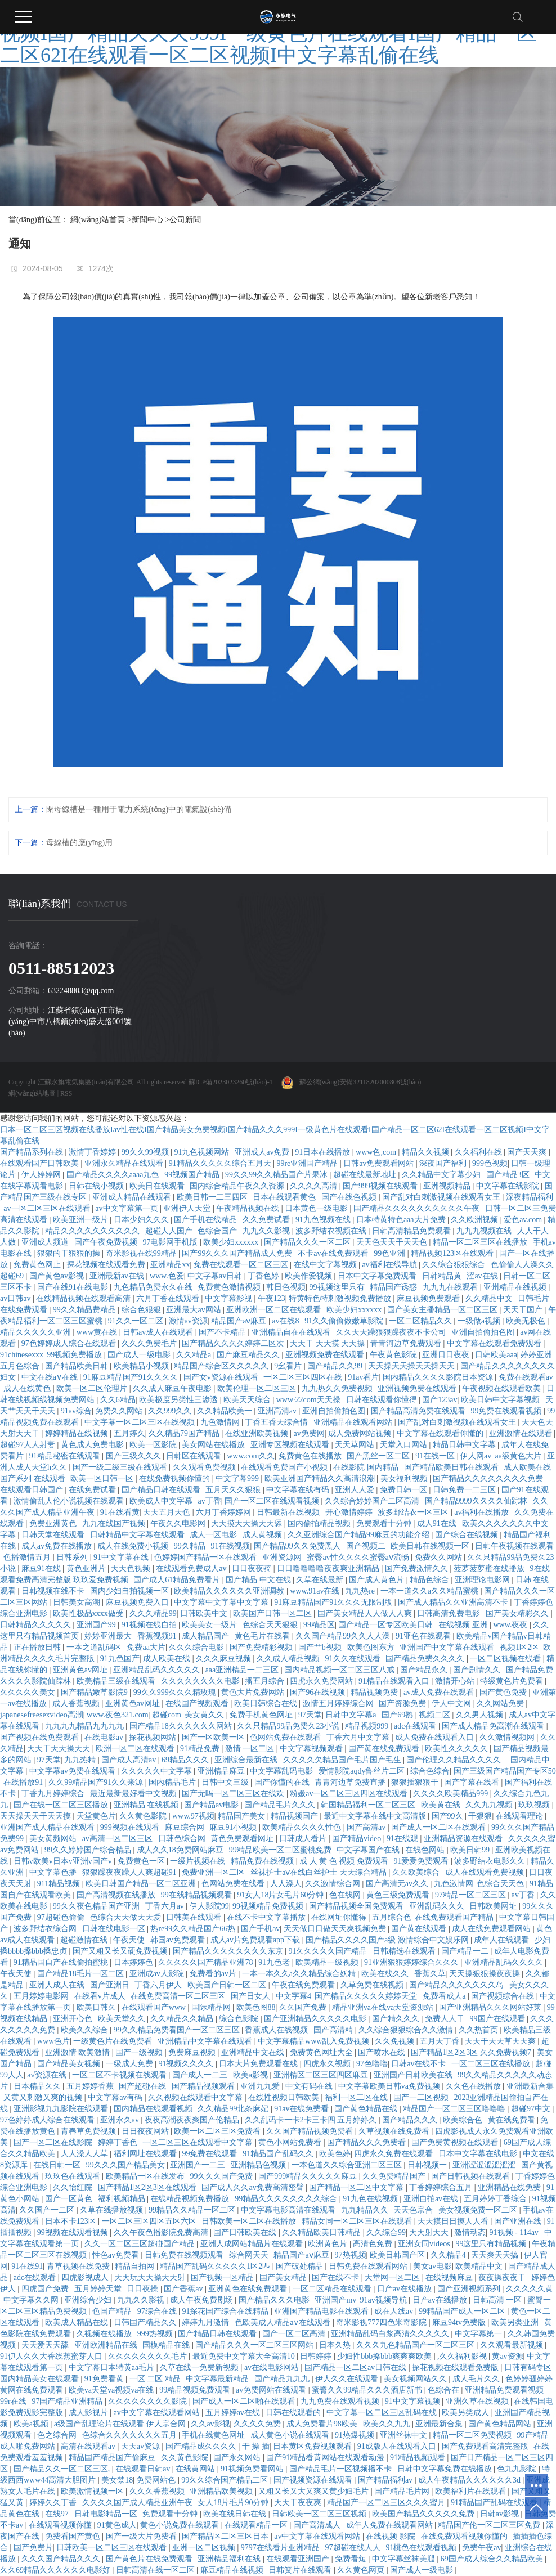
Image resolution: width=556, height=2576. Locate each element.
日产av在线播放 (405, 2289)
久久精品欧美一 (225, 1411)
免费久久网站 (120, 1411)
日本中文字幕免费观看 (378, 1276)
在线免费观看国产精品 (455, 1917)
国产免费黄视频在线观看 (455, 2142)
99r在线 (14, 2401)
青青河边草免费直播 (351, 1782)
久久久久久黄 (529, 2289)
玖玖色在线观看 (73, 2176)
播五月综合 (265, 1681)
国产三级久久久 (134, 1456)
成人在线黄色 (28, 1388)
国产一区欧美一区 (214, 1737)
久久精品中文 (490, 1298)
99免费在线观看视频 (507, 1411)
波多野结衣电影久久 (490, 1861)
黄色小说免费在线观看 (180, 2525)
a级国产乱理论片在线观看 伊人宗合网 (120, 2424)
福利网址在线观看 (146, 2153)
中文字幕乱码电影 (282, 1771)
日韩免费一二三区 (465, 1490)
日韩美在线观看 (194, 1917)
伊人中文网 (452, 1703)
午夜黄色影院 (394, 1354)
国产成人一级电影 (140, 1354)
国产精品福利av (386, 2480)
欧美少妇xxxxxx (232, 1242)
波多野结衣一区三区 (414, 1512)
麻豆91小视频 (234, 1827)
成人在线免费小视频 (134, 1546)
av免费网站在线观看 (272, 2390)
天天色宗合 (414, 2210)
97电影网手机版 (171, 1242)
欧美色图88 (256, 2007)
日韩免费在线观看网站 (369, 2266)
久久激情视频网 (508, 1737)
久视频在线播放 (105, 2334)
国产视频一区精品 (223, 2277)
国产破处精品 (300, 2266)
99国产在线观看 (498, 2018)
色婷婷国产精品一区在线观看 (206, 1557)
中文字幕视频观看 (312, 1748)
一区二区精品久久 (421, 1321)
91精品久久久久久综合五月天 (221, 1163)
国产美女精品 (284, 2277)
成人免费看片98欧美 (323, 2424)
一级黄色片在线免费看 (113, 2041)
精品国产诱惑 (394, 1287)
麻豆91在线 (42, 1568)
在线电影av (104, 1737)
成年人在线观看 (502, 1940)
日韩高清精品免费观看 (412, 1231)
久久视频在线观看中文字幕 (196, 2097)
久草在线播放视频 (112, 2210)
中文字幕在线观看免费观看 (495, 1343)
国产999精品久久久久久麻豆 (308, 2176)
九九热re (360, 1591)
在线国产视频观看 (198, 1703)
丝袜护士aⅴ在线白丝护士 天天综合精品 (319, 1872)
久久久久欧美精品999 (451, 1793)
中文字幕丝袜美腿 (404, 2559)
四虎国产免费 (46, 2289)
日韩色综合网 (183, 1838)
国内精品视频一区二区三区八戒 (340, 1670)
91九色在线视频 (371, 2198)
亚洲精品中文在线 (253, 2052)
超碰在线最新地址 (365, 1174)
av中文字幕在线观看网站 (158, 2412)
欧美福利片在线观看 (471, 2491)
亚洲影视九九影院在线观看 (62, 2108)
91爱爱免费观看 (422, 1861)
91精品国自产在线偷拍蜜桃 (62, 1962)
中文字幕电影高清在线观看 (289, 2210)
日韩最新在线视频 (289, 1512)
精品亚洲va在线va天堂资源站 (384, 2007)
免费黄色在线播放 (311, 1456)
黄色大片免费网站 (253, 1692)
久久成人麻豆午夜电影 (173, 1388)
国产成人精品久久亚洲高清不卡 (454, 1602)
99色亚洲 (390, 1253)
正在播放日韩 (38, 1647)
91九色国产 (120, 1658)
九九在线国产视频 (114, 1523)
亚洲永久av (120, 2120)
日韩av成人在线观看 (159, 1332)
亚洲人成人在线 (58, 1985)
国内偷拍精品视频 (320, 1523)
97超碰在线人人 (354, 2547)
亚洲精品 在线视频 (147, 1805)
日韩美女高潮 (77, 1602)
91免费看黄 (105, 2379)
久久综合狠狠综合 (454, 1264)
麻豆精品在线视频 (233, 2570)
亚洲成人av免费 (263, 1152)
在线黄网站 (196, 2469)
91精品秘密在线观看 (65, 1456)
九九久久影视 (267, 1231)
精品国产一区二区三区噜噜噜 (455, 2108)
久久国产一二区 (48, 2210)
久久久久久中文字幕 (157, 1771)
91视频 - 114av (515, 2232)
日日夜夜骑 (252, 1568)
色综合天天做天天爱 (126, 1917)
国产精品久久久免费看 (367, 2142)
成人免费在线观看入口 (435, 1737)
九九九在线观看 (451, 1287)
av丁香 (209, 1501)
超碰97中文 (532, 2108)
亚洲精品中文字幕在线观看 (206, 2041)
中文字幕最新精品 (218, 2379)
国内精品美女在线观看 (40, 2379)
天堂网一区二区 (393, 2277)
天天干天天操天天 (59, 1748)
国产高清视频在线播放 (117, 1895)
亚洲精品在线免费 (510, 2187)
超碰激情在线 (85, 1940)
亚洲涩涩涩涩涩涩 (485, 2165)
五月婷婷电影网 (42, 1996)
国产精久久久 (397, 2018)
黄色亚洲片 (87, 1568)
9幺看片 (289, 1366)
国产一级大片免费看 (142, 2536)
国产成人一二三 (201, 2075)
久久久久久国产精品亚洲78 (206, 1962)
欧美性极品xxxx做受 (89, 1613)
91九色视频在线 (324, 1219)
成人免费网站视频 (360, 1433)
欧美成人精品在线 (77, 2322)
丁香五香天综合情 (277, 1422)
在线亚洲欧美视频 (257, 1433)
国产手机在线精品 (206, 1219)
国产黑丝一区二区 (379, 1456)
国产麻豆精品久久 (249, 1354)
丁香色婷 (264, 1276)
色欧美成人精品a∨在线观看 (284, 2322)
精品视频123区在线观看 (453, 1253)
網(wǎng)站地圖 (32, 1093)
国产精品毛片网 (403, 2491)
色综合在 (444, 2390)
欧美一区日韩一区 (103, 1478)
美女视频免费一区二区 (478, 2210)
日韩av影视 (500, 2514)
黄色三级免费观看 (399, 1895)
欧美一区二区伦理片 (92, 1388)
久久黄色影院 (144, 1816)
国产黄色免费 (504, 1692)
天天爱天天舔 (46, 2345)
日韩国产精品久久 (146, 2322)
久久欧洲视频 (475, 1219)
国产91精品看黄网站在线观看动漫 (326, 2457)
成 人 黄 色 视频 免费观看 (344, 1861)
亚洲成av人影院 (157, 1973)
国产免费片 (33, 2547)
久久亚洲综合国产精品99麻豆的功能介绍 (360, 1535)
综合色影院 (240, 2018)
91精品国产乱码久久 (279, 2153)
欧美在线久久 (386, 1973)
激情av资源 (188, 1321)
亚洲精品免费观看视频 (505, 2390)
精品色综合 (430, 1580)
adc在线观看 (416, 1726)
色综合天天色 (501, 1883)
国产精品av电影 (212, 1805)
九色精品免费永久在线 (154, 1287)
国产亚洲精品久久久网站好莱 (491, 2007)
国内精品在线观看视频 (154, 2108)
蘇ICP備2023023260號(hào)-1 (231, 1082)
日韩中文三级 (226, 1782)
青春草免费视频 (89, 2131)
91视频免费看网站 (253, 2469)
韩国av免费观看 (178, 1940)
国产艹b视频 (321, 1647)
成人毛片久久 (477, 2379)
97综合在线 (158, 2311)
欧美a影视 (251, 2075)
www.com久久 (251, 1456)
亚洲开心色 (74, 2018)
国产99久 (448, 1816)
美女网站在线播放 (214, 1444)
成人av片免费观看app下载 (256, 1940)
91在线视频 (230, 1546)
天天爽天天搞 (496, 2255)
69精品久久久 (186, 1760)
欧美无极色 (527, 1321)
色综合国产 (218, 1231)
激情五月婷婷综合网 (339, 1703)
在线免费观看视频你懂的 (465, 2536)
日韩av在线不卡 (419, 2063)
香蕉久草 (430, 1973)
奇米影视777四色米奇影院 (382, 2322)
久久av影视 (210, 2424)
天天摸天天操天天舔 (247, 1523)
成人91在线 (438, 1523)
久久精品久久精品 (183, 2018)
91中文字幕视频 (413, 2401)
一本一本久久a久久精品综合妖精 (300, 1973)
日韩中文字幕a (351, 1715)
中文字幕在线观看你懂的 (441, 1433)
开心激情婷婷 (350, 1512)
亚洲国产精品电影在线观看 (322, 2311)
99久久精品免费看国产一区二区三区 (178, 2030)
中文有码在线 (310, 2086)
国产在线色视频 (350, 1197)
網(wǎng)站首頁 (97, 220)
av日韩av (16, 1298)
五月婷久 (129, 1433)
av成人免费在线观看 (439, 1692)
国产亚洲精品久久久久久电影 (316, 2018)
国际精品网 (212, 2007)
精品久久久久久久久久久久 (93, 1231)
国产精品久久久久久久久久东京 (229, 1951)
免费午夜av (481, 2547)
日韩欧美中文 (205, 1613)
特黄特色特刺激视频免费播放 (341, 1298)
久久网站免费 (501, 1703)
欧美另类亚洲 (516, 2322)
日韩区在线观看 (194, 1456)
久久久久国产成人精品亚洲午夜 (138, 2502)
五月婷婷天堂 (99, 2289)
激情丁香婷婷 (93, 1152)
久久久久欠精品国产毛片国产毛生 (343, 1760)
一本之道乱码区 (95, 1647)
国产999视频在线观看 (381, 1186)
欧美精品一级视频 (328, 1962)
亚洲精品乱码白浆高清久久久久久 (391, 2334)
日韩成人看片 (304, 1838)
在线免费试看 (93, 1490)
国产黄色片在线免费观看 (150, 2559)
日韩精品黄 (443, 1276)
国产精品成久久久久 (202, 2446)
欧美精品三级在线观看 (117, 1681)
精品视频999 (368, 1726)
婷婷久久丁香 (54, 2502)
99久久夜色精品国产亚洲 (97, 1906)
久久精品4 (449, 2255)
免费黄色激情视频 (230, 1287)
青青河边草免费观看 (406, 1343)
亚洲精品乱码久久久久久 (157, 1670)
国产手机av (260, 1928)
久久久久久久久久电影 (201, 1681)
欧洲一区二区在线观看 (136, 1748)
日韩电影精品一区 (107, 2514)
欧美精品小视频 (142, 1366)
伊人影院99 (209, 1906)
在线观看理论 (520, 1816)
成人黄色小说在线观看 (290, 2435)
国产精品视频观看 (204, 2086)
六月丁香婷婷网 (224, 1512)
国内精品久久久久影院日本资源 (439, 1377)
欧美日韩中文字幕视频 (501, 1399)
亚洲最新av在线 (117, 1276)
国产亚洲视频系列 (470, 2289)
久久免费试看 (267, 1219)
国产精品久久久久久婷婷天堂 (367, 1996)
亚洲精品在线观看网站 (353, 1422)
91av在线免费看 (302, 2108)
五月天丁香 (440, 2041)
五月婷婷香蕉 (91, 2086)
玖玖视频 (535, 1805)
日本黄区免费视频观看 (313, 2446)
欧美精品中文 (480, 2266)
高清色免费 (373, 2244)
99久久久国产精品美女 (126, 2165)
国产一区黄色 (70, 2198)
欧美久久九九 (387, 2424)
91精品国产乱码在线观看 (495, 2502)
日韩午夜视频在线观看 (514, 1546)
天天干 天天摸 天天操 (328, 1343)
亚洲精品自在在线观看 (292, 1332)
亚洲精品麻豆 (222, 1771)
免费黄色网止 (38, 1264)
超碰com (166, 1715)
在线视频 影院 (391, 2536)
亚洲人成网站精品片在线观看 (252, 2244)
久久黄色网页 (362, 2570)
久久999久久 (171, 1411)
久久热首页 (479, 2030)
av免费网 (309, 1433)
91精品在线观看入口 (395, 1681)
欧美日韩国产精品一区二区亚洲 (142, 1883)
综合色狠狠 (142, 1309)
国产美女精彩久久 (518, 1613)
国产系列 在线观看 (33, 1478)
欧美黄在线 (442, 1805)
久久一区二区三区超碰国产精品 (140, 2244)
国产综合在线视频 (467, 1535)
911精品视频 (59, 1883)
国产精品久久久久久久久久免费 (489, 1478)
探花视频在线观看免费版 (456, 2367)
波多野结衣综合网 (46, 1928)
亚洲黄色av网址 (81, 1670)
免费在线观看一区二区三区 (242, 1264)
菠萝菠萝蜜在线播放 (490, 1568)
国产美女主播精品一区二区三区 (443, 1309)
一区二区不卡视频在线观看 (120, 2075)
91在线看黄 (120, 1512)
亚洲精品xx (170, 1264)
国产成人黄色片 (377, 1580)
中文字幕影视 (229, 1298)
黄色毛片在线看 (263, 1636)
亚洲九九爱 (261, 2086)
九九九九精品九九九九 (85, 1726)
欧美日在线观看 (158, 1186)
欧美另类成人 (466, 2412)
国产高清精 (334, 2030)
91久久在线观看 (354, 1658)
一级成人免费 (130, 2063)
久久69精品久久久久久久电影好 (56, 2570)
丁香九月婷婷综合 (54, 1793)
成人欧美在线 (528, 1467)
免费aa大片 (146, 1647)
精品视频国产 (295, 1816)
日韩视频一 (428, 2165)
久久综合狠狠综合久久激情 (406, 2030)
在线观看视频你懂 (61, 2525)
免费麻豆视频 (193, 2052)
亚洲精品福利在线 (230, 2559)
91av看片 (363, 1377)
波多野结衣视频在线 (332, 1231)
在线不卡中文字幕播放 (267, 1917)
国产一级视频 (140, 2052)
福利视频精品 (122, 2198)
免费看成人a (445, 1996)
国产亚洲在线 (519, 2221)
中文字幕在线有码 (298, 1490)
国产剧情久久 (478, 1670)
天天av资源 (141, 2446)
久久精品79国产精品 (185, 1433)
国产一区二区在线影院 (54, 2142)
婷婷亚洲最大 (109, 1636)
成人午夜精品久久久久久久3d (470, 2480)
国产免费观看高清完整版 (486, 2446)
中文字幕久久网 (32, 2300)
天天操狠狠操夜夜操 (485, 1973)
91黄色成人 (117, 2525)
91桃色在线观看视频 (422, 2547)
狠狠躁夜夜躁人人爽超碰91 (130, 1872)
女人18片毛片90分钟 (234, 2502)
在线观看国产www (155, 2007)
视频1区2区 (519, 1647)
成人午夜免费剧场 (202, 2300)
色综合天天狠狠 (271, 1625)
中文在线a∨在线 (50, 1377)
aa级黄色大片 (519, 1456)
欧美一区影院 (154, 1444)
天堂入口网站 (404, 1444)
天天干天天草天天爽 (501, 2041)
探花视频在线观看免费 (106, 1264)
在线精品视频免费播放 (190, 2198)
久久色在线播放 (474, 2086)
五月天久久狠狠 (234, 1490)
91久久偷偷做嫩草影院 (344, 1321)
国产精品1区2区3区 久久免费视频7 (472, 2052)
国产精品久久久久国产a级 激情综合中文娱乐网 (388, 1940)
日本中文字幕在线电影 (478, 2153)
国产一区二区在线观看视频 (273, 1501)
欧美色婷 (335, 2153)
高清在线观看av (89, 2446)
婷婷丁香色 (119, 2142)
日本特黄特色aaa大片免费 (401, 1219)
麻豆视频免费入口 (138, 1602)
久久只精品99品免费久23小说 (289, 1726)
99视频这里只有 (338, 1287)
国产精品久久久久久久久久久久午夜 (417, 1208)
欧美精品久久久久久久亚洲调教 (230, 1591)
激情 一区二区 (250, 1748)
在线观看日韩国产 (32, 1490)
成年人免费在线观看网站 (390, 2525)
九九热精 (81, 1760)
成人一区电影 (214, 1535)
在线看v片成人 (101, 1996)
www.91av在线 (316, 1591)
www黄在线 (98, 1332)
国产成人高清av (129, 1760)
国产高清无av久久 (398, 1883)
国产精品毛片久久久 (280, 1805)
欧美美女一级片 (210, 1625)
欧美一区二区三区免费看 (218, 2131)
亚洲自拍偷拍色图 (484, 1332)
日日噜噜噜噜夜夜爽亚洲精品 (329, 1568)
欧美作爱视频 (309, 1276)
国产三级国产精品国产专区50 (505, 1771)
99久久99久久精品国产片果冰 (277, 1174)
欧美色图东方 (372, 1647)
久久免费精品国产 (395, 2176)
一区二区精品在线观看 (333, 2289)
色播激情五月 (28, 1557)
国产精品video (357, 1838)
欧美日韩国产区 (398, 2255)
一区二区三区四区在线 (303, 1377)
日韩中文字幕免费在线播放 (445, 2469)
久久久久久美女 (28, 1692)
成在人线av (394, 2311)
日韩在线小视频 (97, 1186)
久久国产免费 (304, 2007)
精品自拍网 (135, 2266)
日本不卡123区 (71, 2221)
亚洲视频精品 (448, 1186)
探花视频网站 (153, 1737)
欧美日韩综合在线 (266, 1703)
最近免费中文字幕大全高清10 (244, 2356)
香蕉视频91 (158, 1636)
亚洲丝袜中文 (404, 2435)
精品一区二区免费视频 (473, 2435)
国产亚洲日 (111, 1985)
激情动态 (470, 2232)
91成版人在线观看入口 (397, 2446)
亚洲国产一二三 (198, 2165)
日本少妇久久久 (142, 1219)
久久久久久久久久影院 (148, 2401)
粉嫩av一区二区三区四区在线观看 (350, 1793)
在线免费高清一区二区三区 (179, 1996)
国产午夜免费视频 (107, 1242)
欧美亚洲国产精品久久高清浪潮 (320, 1478)
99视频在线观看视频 (73, 2232)
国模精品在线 (167, 2345)
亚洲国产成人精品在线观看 (48, 1827)
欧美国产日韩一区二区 (273, 1613)
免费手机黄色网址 (262, 1715)
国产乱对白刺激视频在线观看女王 (442, 1197)
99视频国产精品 (193, 1174)
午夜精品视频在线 (248, 1208)
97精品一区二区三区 (471, 1895)
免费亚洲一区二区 (214, 1872)
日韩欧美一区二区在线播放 (249, 2221)
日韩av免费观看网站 (379, 1163)
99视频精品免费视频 (269, 1906)
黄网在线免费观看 (32, 2390)
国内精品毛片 (173, 1782)
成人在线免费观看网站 (492, 1928)
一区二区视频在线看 (506, 1658)
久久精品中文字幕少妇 (442, 1174)
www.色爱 (167, 1276)
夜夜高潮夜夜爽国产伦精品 (193, 2120)
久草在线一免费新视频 (200, 2367)
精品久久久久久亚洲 (36, 1332)
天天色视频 (132, 1568)
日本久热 (336, 2345)
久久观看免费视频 (205, 1467)
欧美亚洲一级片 (81, 1219)
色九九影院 (518, 2469)
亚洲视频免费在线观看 (325, 1354)
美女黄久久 (205, 1715)
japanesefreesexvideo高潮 (41, 1715)
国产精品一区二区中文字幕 (357, 2187)
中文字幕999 (238, 1478)
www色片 (53, 2041)
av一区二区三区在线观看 (47, 1208)
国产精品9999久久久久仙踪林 (477, 1501)
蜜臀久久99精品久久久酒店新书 (368, 2390)
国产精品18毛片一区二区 (81, 1973)
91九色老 (275, 1962)
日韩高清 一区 (498, 2300)
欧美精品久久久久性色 (302, 1827)
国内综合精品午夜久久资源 (238, 1186)
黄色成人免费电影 (93, 1444)
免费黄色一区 (142, 1861)
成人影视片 (89, 2412)
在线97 (58, 2514)
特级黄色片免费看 (512, 1681)
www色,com (377, 1152)
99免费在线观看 (210, 2153)
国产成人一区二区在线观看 (439, 1827)
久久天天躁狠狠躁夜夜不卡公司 (392, 1332)
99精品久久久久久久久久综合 (287, 2198)
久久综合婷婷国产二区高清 (373, 1501)
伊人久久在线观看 (347, 2379)
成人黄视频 (263, 1535)
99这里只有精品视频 (491, 2244)
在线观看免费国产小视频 (285, 1467)
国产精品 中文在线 (259, 1580)
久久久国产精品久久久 (61, 2559)
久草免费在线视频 (373, 1985)
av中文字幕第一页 (127, 1208)
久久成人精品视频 (289, 1658)
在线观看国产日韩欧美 (40, 1163)
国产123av (439, 1399)
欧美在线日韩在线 (235, 2514)
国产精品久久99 (336, 1366)
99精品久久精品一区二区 (193, 2210)
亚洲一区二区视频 (204, 2547)
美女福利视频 (405, 1478)
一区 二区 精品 (156, 2379)
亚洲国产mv (335, 2300)
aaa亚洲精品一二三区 (243, 1670)
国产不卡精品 (223, 1332)
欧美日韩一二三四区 (213, 1197)
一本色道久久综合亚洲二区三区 (348, 2165)
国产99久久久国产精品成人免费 (238, 1253)
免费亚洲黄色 (54, 1523)
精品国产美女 (242, 1816)
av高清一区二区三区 (118, 1838)
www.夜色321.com (118, 1715)
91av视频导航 (384, 2300)
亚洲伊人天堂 (188, 1208)
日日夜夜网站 (146, 2131)
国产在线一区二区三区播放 (62, 1805)
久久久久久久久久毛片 (148, 2356)
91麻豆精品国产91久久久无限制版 (334, 1602)
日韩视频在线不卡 (54, 1591)
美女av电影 (432, 2266)
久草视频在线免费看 (395, 2131)
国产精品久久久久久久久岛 (457, 1985)
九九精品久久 (366, 2210)
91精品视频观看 (418, 2457)
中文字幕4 (293, 1996)
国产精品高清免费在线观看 (419, 1411)
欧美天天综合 (248, 1399)
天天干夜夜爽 (299, 2502)
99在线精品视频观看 (197, 1895)
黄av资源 (507, 2356)
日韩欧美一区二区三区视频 (320, 2514)
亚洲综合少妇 (89, 2300)
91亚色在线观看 (424, 1636)
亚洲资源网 (283, 1557)
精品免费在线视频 (263, 1861)
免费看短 (352, 2559)
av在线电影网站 (272, 2367)
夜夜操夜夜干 (503, 2277)
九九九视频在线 (485, 1231)
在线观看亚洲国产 (298, 2559)
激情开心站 (456, 1681)
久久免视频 (395, 2041)
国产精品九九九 (283, 2379)
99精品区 (319, 1625)
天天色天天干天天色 (392, 1242)
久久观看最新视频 (512, 2345)
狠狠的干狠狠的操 (69, 1253)
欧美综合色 (464, 2120)
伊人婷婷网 (42, 1174)
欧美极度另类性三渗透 (179, 1399)
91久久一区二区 (136, 1321)
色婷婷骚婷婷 (530, 2379)
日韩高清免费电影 (449, 1613)
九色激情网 (221, 1422)
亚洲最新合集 (530, 2086)
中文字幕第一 (479, 2334)
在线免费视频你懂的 (175, 1478)
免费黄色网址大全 (322, 2052)
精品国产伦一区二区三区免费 (490, 2525)
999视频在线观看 (131, 1827)
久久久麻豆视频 (224, 1658)
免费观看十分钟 (385, 1523)
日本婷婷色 (134, 1962)
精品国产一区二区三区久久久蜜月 (387, 2502)
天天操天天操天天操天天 (412, 1366)
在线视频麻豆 (450, 2277)
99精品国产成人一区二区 (463, 2311)
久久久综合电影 (197, 1647)
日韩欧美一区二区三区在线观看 (112, 2547)
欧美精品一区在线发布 (146, 2176)
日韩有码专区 (529, 2367)
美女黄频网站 (54, 1838)
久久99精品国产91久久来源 (96, 1782)
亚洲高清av (278, 1411)
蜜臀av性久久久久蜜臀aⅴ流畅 (359, 1557)
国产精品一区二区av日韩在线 (356, 2367)
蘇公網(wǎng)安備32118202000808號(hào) (351, 1082)
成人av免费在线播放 (57, 1546)
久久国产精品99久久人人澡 (343, 1636)
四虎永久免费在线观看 (394, 2153)
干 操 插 (256, 2446)
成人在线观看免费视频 (485, 1872)
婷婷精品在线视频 (77, 1433)
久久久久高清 (314, 1186)
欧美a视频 (32, 2424)
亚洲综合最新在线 (247, 1760)
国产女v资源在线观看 (222, 1377)
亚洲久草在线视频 (478, 2401)
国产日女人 (251, 1996)
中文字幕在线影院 (508, 1186)
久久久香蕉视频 (158, 2491)
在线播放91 (24, 1782)
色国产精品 (113, 2311)
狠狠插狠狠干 (416, 1782)
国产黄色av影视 (57, 1276)
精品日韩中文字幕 (465, 1444)
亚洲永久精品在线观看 (124, 1163)
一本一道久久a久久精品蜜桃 (430, 1591)
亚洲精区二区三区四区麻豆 (321, 2075)
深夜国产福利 (444, 1163)
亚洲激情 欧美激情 (78, 2052)
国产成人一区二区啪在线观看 (244, 2401)
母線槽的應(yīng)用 (79, 842)
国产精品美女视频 (69, 2063)
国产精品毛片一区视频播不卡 (341, 2469)
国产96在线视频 (318, 1692)
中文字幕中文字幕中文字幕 (222, 1602)
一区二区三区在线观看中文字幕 (198, 2142)
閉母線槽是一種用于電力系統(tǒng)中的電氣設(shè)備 (138, 809)
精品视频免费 (375, 1692)
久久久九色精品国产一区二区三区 (416, 2345)
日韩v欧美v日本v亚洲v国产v (64, 1861)
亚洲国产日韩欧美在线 (414, 2075)
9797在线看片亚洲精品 (281, 2547)
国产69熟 (398, 1715)
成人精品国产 (206, 1636)
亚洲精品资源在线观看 (464, 1838)
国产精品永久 (425, 1670)
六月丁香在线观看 (168, 1298)
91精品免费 (201, 1748)
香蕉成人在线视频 (277, 2030)
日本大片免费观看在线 (259, 2063)
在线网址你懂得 (340, 1917)
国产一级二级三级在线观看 (121, 1467)
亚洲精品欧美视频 (222, 2491)
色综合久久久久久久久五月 (130, 2435)
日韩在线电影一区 (114, 1928)
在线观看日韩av (143, 2469)
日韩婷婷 (317, 2356)
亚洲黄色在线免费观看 (248, 2289)
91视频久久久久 (187, 2063)
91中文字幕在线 (122, 1557)
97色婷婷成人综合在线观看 (69, 1343)
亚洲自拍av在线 (431, 2198)
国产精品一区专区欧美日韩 (386, 1625)
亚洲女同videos (425, 2244)
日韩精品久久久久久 (36, 1625)
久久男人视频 (480, 1715)
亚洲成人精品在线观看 (132, 1197)
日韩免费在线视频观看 (185, 2255)
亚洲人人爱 (355, 1490)
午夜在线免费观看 (304, 1985)
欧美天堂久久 (122, 2018)
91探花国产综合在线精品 (226, 2311)
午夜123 (271, 1298)
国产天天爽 (528, 1152)
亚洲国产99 (97, 1625)
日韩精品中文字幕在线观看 (138, 1535)
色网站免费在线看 (234, 1883)
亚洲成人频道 (46, 1242)
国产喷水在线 (382, 2052)
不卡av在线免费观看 (334, 1253)
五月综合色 (391, 1917)
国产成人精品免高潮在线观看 (494, 1726)
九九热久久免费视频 (338, 1388)
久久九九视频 (490, 1805)
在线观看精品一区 (257, 2525)
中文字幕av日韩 (215, 1276)
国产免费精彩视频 (262, 1647)
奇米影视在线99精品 (142, 1253)
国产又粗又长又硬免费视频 (121, 1951)
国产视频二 (367, 1546)
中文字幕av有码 (116, 2097)
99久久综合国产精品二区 (225, 2480)
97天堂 (310, 1715)
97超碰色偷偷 (62, 1917)
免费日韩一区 (404, 1490)
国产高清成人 (318, 2525)
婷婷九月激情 (206, 2322)
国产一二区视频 (422, 2097)
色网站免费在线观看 (286, 1737)
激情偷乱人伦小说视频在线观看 (70, 1501)
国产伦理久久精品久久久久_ (456, 1760)
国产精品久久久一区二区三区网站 (255, 2345)
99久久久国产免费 (222, 2176)
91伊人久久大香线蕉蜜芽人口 (52, 2356)
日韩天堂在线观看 (54, 1535)
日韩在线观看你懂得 (382, 1399)
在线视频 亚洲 (464, 1625)
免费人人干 (446, 2018)
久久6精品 (118, 1399)
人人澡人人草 (85, 2153)
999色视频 (490, 1163)
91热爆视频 (355, 2435)
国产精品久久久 (411, 2120)
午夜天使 (130, 1940)
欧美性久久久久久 (457, 1748)
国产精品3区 (509, 1174)
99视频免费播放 (75, 1354)
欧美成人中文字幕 (162, 1501)
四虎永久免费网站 (322, 1681)
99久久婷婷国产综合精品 (88, 1850)
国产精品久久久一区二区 (308, 1242)
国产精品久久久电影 (275, 2300)
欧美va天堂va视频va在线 (112, 2390)
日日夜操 (143, 2289)
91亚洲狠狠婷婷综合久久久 (412, 1962)
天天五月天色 (167, 1512)
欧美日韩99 (471, 1850)
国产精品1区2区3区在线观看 (148, 2187)
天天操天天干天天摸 (36, 1816)
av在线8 (286, 1321)
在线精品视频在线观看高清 (84, 1298)
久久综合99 (386, 2232)
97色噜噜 (372, 2063)
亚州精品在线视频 (516, 1287)
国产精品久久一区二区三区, (63, 2469)
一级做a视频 (480, 1321)
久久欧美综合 (417, 1872)
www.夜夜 (512, 1625)
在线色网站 (426, 1850)
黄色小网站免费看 (291, 2142)
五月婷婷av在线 (233, 2412)
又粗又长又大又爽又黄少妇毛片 (314, 2491)
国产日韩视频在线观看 (471, 2176)
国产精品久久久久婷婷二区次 (234, 1343)
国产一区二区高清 (295, 2334)
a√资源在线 (47, 2075)
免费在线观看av (526, 1377)
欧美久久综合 (85, 2030)
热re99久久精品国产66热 (193, 1928)
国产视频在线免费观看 (40, 1737)
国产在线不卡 (336, 2277)
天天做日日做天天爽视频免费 (336, 1928)
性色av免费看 (116, 2255)
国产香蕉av (184, 2289)
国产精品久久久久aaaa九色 (113, 1174)
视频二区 (435, 1715)
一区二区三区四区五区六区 (150, 2221)
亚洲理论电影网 (483, 1580)
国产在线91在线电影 (73, 1287)
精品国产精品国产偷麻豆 (113, 2457)
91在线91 (27, 2266)
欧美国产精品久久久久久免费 (424, 2514)
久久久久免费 (258, 2424)
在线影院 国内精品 (366, 1467)
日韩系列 (73, 1557)
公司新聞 (185, 220)
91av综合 (76, 1411)
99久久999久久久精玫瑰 (175, 1692)
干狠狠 (480, 1816)
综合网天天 (250, 2255)
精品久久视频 (426, 1152)
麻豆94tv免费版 (459, 2322)
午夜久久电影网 (179, 1523)
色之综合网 (58, 2435)
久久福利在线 (479, 1152)
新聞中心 (147, 220)
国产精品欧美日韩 (77, 1366)
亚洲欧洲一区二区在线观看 (274, 1309)
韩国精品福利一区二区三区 (369, 1805)
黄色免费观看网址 (243, 1838)
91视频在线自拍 (150, 1625)
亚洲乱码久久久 (438, 1906)
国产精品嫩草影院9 (95, 1692)
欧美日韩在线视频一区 (431, 1546)
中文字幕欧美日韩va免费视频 (390, 2086)
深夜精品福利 (529, 1197)
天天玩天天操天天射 (150, 2277)
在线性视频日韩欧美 (284, 2097)
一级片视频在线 (198, 1861)
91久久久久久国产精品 (328, 1951)
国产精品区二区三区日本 (226, 2536)
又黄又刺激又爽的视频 (43, 2097)
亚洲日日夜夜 (447, 1354)
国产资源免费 (403, 1703)
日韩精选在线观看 (405, 1951)
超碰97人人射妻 (28, 1444)
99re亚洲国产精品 (307, 1163)
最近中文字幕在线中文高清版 (376, 1816)
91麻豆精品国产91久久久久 (131, 1377)
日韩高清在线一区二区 (156, 2570)
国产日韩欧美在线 (246, 2232)
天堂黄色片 (96, 1816)
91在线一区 (436, 1456)
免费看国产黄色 (73, 2536)
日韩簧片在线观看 (301, 2570)
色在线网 (346, 1895)
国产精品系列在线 (32, 1152)
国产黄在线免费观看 (385, 1748)
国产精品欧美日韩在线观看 (452, 1467)
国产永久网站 (238, 2457)
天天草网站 (355, 1444)
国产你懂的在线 (283, 1782)
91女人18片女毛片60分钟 (281, 1895)
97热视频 (350, 2255)
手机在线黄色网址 (214, 2435)
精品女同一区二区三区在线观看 (358, 2221)
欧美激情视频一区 (93, 2491)
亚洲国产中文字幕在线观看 (448, 1647)
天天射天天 (430, 2232)
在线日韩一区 (58, 2165)
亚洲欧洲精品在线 (107, 2345)
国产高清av (367, 1827)
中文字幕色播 (54, 1872)
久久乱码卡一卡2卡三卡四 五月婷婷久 (312, 2120)
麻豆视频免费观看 (429, 1298)
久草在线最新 (321, 1580)
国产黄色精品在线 (367, 2108)
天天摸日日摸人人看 (454, 2221)
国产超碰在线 (143, 2086)
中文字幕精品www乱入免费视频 (314, 2041)
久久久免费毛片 (150, 1343)
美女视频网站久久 (416, 2379)
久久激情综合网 (333, 1883)
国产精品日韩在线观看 (162, 1490)
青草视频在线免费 (79, 2266)
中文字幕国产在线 (369, 1850)
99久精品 (191, 1546)
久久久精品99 (153, 1613)
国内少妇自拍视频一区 (130, 1591)
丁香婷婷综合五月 (441, 2187)
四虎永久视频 (328, 2063)
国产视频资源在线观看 (314, 2480)
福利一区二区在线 (357, 2097)
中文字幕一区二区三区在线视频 (140, 1422)
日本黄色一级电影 (317, 1208)
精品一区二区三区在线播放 (481, 1242)
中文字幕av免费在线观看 (73, 1771)
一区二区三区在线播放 (491, 2063)
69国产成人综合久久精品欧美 (493, 2559)
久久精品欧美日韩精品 (322, 2232)
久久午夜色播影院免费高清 (162, 2232)
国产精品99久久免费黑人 (298, 1546)
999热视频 (156, 2334)
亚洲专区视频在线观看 (290, 1444)
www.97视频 (193, 1816)
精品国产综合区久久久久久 (222, 1366)
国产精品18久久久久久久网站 (181, 1726)
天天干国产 (524, 1309)
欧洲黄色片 (328, 2244)
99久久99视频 (146, 1152)
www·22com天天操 (309, 1399)
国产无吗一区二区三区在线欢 (234, 1793)
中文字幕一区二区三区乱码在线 (382, 2412)
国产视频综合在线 (503, 1996)
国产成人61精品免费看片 (177, 1580)
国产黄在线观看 (420, 1928)
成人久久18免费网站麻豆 (181, 1850)
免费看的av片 (214, 1973)
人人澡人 (286, 1883)
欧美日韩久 (97, 2007)
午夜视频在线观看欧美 (502, 1388)
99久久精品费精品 (85, 1309)
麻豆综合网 (186, 1827)
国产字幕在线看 (472, 1782)
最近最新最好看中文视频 (134, 1793)
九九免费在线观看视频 (341, 2401)
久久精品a (194, 1354)
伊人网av (475, 1456)
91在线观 (403, 1838)
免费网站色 (157, 2480)
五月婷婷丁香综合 (496, 2198)
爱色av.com (524, 1219)
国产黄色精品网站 (500, 2424)
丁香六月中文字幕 (359, 1737)
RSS (66, 1093)
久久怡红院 (74, 2187)
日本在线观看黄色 (285, 1197)
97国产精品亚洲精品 (68, 2401)
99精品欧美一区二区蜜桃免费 (281, 1850)
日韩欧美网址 (494, 1906)
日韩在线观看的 (294, 2412)
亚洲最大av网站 (194, 1309)
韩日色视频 (286, 1287)
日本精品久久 (38, 2086)
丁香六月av (165, 1906)
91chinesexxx (21, 1354)
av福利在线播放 (482, 1512)
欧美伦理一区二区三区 (257, 1388)
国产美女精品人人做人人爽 (365, 1613)
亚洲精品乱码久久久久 (504, 1962)
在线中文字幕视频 (326, 1264)
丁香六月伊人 (159, 1985)
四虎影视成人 (86, 2277)
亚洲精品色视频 (259, 2165)
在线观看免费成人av (192, 1568)
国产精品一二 (466, 1951)
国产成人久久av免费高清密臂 (253, 2187)
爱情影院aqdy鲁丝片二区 (363, 1771)
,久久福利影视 (462, 2356)
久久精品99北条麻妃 (234, 2108)
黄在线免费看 (512, 2120)
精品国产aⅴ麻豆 (239, 1321)
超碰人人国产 (170, 1231)
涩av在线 (483, 1276)
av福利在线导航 (390, 1264)
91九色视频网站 (202, 1152)
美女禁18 (117, 2480)
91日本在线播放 (323, 1152)
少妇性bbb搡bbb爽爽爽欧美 (385, 2356)
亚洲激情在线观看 (521, 1433)
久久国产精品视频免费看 (310, 2131)
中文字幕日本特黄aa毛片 (112, 2367)
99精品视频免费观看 (195, 2390)
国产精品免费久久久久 (426, 1658)
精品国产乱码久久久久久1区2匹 (216, 2266)
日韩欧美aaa (496, 1354)
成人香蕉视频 (77, 1703)
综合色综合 (430, 1771)
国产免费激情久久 (417, 1568)
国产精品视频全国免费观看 (357, 1906)
